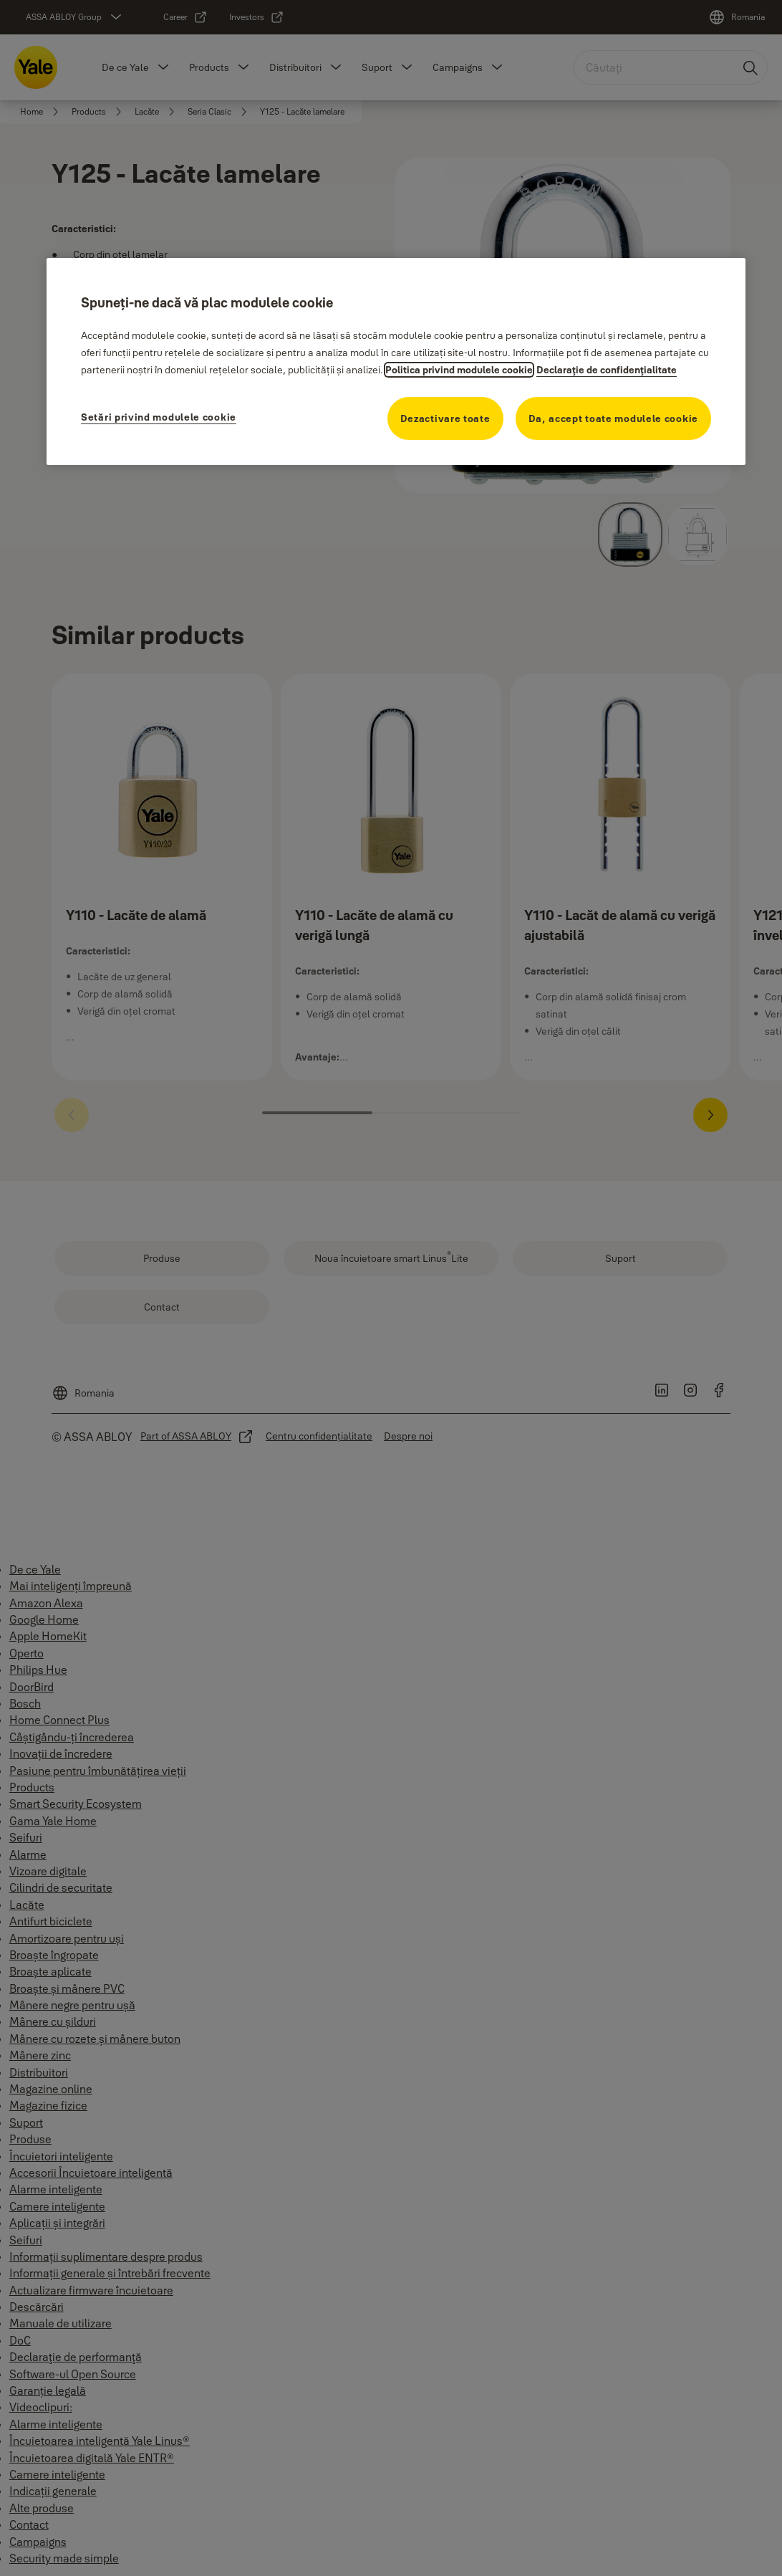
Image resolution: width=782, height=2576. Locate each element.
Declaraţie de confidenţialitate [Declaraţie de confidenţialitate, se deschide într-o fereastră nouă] (606, 369)
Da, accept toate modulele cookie (613, 418)
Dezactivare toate (445, 418)
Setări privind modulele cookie (158, 417)
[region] (396, 361)
